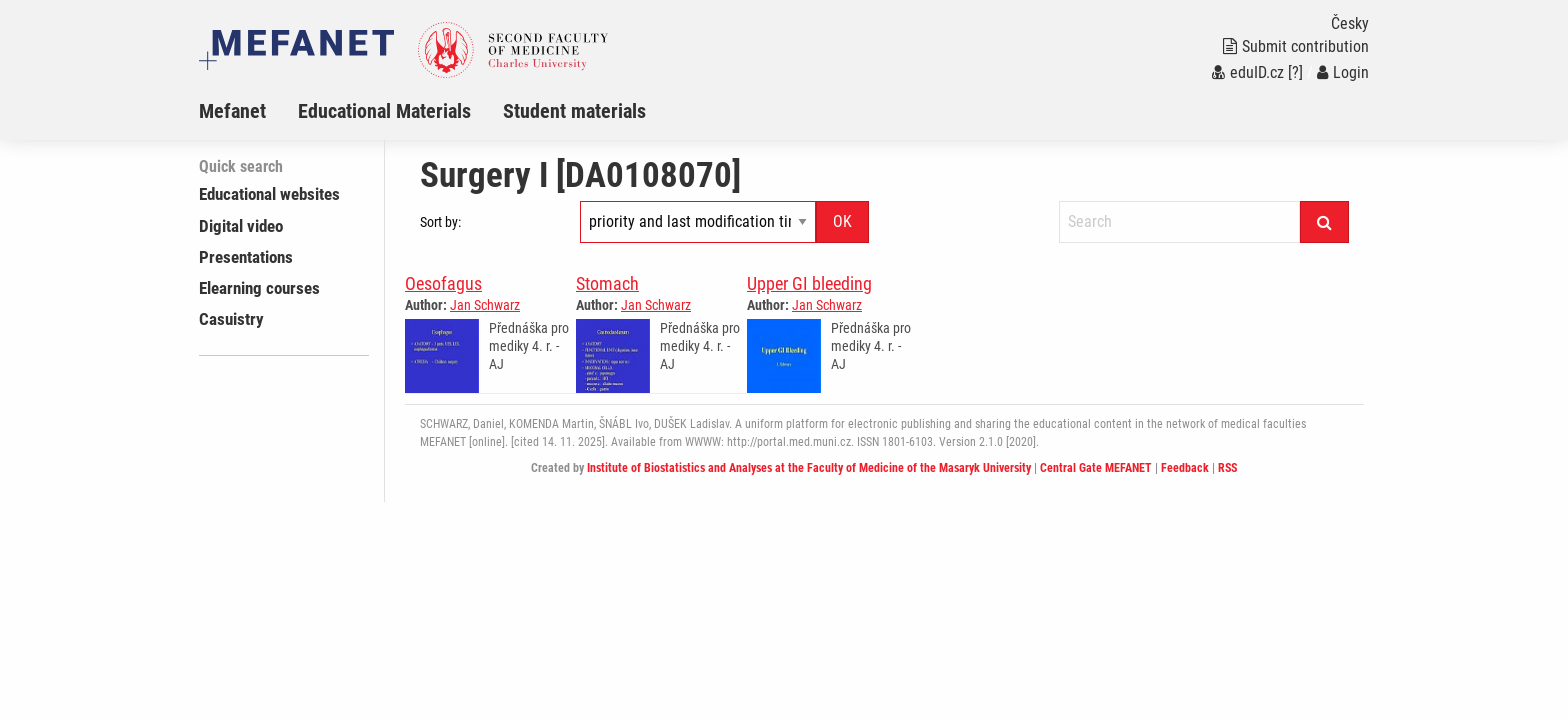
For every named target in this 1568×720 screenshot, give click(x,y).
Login (1343, 72)
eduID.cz (1248, 72)
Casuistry (231, 319)
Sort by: (440, 222)
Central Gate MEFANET (1096, 468)
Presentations (246, 257)
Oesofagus (443, 283)
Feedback (1185, 468)
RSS (1227, 468)
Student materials (574, 111)
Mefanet (232, 111)
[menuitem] (248, 111)
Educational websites (269, 194)
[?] (1295, 72)
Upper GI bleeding (809, 283)
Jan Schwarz (485, 305)
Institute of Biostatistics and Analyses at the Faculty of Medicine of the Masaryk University (809, 468)
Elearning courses (259, 288)
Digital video (241, 226)
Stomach (607, 283)
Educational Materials (384, 111)
